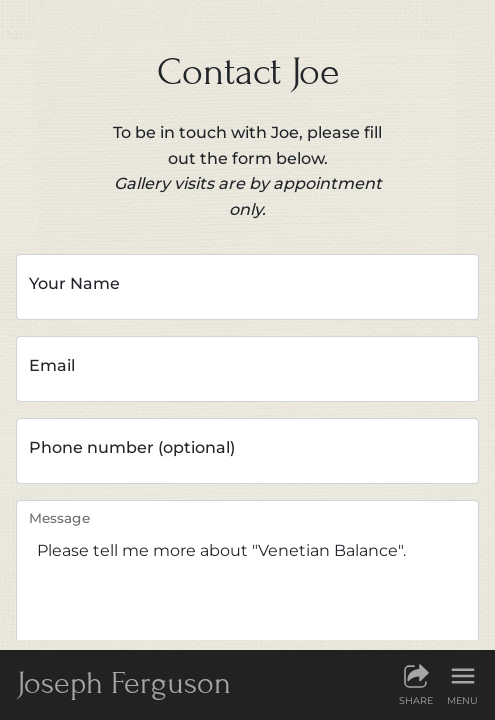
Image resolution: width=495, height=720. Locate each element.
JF (124, 683)
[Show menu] (462, 684)
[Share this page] (416, 684)
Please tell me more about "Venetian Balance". (247, 580)
